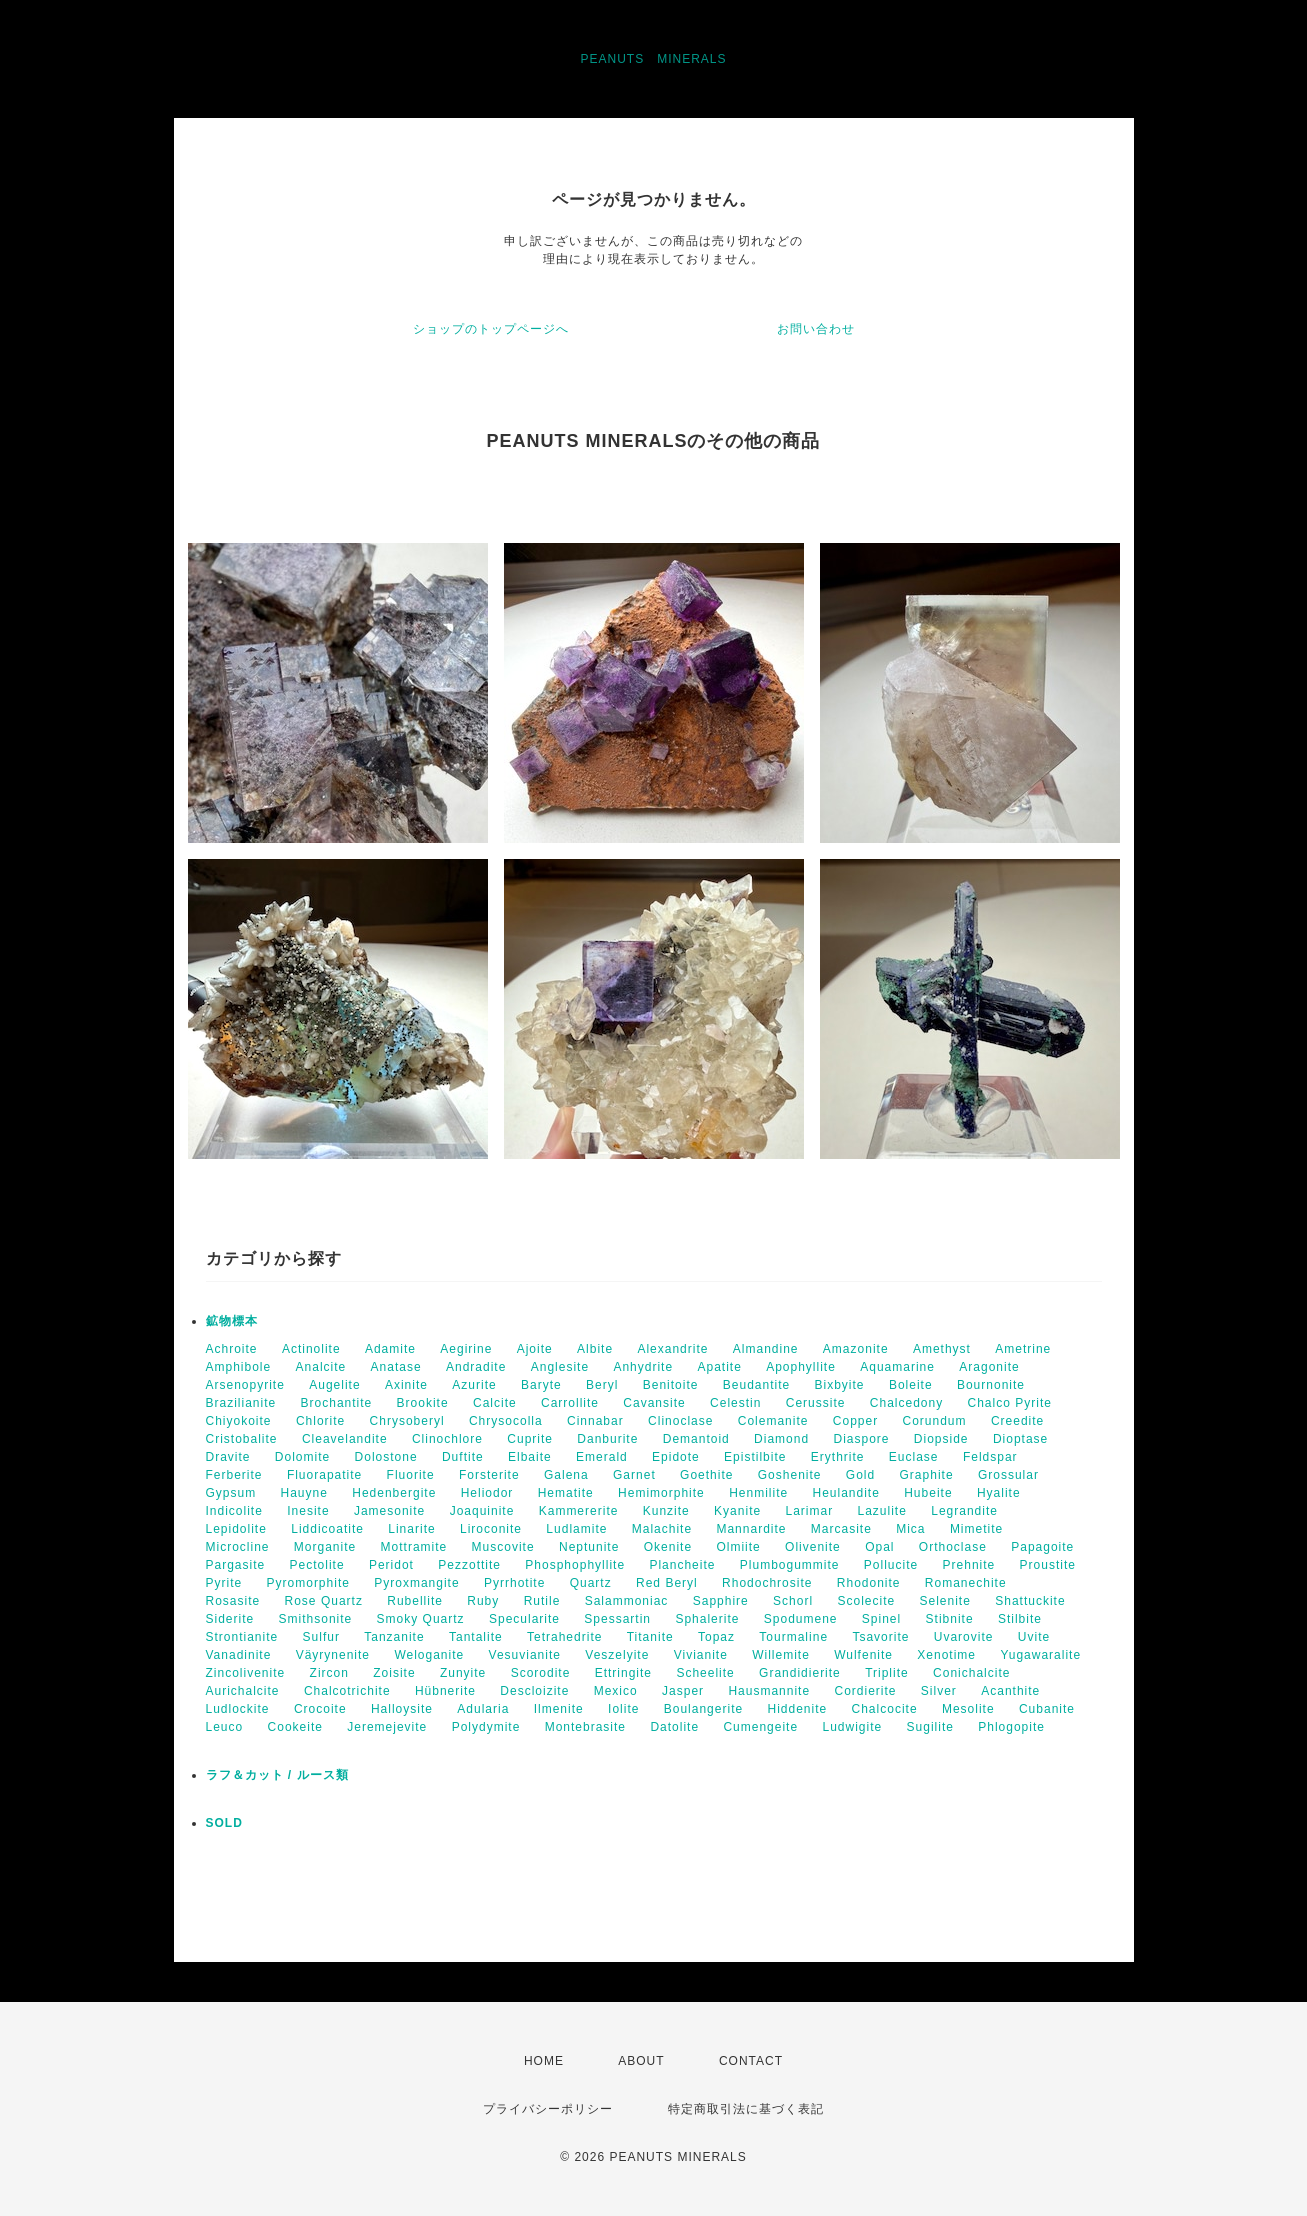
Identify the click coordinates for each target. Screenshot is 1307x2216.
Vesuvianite (525, 1655)
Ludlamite (576, 1529)
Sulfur (321, 1637)
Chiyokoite (239, 1421)
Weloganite (429, 1655)
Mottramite (414, 1547)
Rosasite (233, 1601)
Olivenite (813, 1547)
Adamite (390, 1349)
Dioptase (1020, 1439)
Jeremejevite (387, 1727)
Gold (860, 1475)
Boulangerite (703, 1709)
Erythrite (838, 1457)
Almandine (766, 1349)
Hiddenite (797, 1709)
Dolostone (386, 1457)
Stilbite (1020, 1619)
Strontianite (242, 1637)
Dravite (228, 1457)
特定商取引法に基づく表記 (746, 2109)
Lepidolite (236, 1529)
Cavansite (654, 1403)
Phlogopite (1011, 1727)
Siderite (230, 1619)
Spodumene (801, 1619)
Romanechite (966, 1583)
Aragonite (989, 1367)
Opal (879, 1547)
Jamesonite (389, 1511)
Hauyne (304, 1493)
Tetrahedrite (564, 1637)
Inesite (308, 1511)
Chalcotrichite (347, 1691)
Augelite (334, 1385)
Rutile (542, 1601)
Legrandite (964, 1511)
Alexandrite (672, 1349)
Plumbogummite (790, 1565)
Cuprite (530, 1439)
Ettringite (623, 1673)
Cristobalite (242, 1439)
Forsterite (489, 1475)
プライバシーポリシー (548, 2109)
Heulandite (845, 1493)
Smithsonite (316, 1619)
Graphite (927, 1475)
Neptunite (589, 1547)
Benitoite (671, 1385)
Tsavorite (880, 1637)
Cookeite (295, 1727)
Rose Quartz (324, 1601)
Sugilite (930, 1727)
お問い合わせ (816, 329)
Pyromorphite (308, 1583)
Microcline (238, 1547)
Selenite (945, 1601)
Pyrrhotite (514, 1583)
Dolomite (302, 1457)
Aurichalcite (243, 1691)
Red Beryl (667, 1583)
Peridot (391, 1565)
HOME (544, 2061)
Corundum (935, 1421)
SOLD (224, 1823)
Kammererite (579, 1511)
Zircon (329, 1673)
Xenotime (946, 1655)
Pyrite (224, 1583)
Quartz (591, 1583)
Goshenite (790, 1475)
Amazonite (856, 1349)
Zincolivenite (246, 1673)
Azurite (474, 1385)
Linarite (411, 1529)
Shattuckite (1030, 1601)
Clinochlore (447, 1439)
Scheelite (705, 1673)
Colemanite (773, 1421)
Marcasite (841, 1529)
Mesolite (968, 1709)
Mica (910, 1529)
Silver (939, 1691)
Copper (855, 1421)
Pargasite (236, 1565)
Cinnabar (595, 1421)
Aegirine (466, 1349)
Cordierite (865, 1691)
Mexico (616, 1691)
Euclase (914, 1457)
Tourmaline (793, 1637)
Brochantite (337, 1403)
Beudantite (756, 1385)
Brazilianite (241, 1403)
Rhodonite (869, 1583)
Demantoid (696, 1439)
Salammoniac (627, 1601)
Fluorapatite (324, 1475)
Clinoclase (680, 1421)
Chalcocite (885, 1709)
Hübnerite (445, 1691)
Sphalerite (707, 1619)
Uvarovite (964, 1637)
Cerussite (816, 1403)
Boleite (911, 1385)
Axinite (406, 1385)
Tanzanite (394, 1637)
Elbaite (530, 1457)
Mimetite (976, 1529)
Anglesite (560, 1367)
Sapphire (721, 1601)
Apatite (719, 1367)
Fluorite (411, 1475)
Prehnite (969, 1565)
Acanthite (1010, 1691)
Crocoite (320, 1709)
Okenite (668, 1547)
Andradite (476, 1367)
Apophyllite (801, 1367)
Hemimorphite (661, 1493)
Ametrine (1023, 1349)
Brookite (423, 1403)
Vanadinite (239, 1655)
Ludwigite (852, 1727)
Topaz (716, 1637)
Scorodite (541, 1673)
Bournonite (991, 1385)
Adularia (483, 1709)
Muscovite (503, 1547)
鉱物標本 (232, 1321)
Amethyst (942, 1349)
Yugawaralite (1040, 1655)
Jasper (683, 1691)
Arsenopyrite (245, 1385)
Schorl (793, 1601)
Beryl (602, 1385)
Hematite (566, 1493)
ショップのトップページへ (491, 329)
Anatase (396, 1367)
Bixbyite (840, 1385)
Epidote (676, 1457)
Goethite (706, 1475)
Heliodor (487, 1493)
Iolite (623, 1709)
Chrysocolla (506, 1421)
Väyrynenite (333, 1655)
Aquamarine (897, 1367)
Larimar (809, 1511)
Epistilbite (755, 1457)
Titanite (650, 1637)
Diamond (781, 1439)
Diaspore (861, 1439)
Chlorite (320, 1421)
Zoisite (394, 1673)
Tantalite (476, 1637)
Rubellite (415, 1601)
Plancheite (682, 1565)
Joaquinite (482, 1511)
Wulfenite (863, 1655)
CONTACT (751, 2061)
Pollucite (891, 1565)
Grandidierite (800, 1673)
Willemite (781, 1655)
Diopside (941, 1439)
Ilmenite (559, 1709)
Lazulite (882, 1511)
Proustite (1048, 1565)
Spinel (881, 1619)
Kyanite (737, 1511)
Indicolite (234, 1511)
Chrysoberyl (407, 1421)
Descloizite (534, 1691)
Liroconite (491, 1529)
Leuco (225, 1727)
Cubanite (1047, 1709)
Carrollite (570, 1403)
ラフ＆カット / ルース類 (277, 1775)
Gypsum (231, 1493)
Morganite (325, 1547)
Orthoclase (953, 1547)
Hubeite (928, 1493)
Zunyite (463, 1673)
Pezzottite (469, 1565)
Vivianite (701, 1655)
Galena (566, 1475)
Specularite (524, 1619)
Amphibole (239, 1367)
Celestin (735, 1403)
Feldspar (990, 1457)
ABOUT (641, 2061)
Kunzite (666, 1511)
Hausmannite (769, 1691)
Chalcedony (906, 1403)
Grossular (1008, 1475)
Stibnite (950, 1619)
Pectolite (317, 1565)
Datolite (674, 1727)
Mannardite (751, 1529)
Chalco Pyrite (1010, 1403)
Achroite (232, 1349)
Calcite (495, 1403)
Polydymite (486, 1727)
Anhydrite (643, 1367)
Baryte (541, 1385)
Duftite (463, 1457)
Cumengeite (760, 1727)
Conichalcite (971, 1673)
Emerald (602, 1457)
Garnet (634, 1475)
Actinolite (311, 1349)
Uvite (1034, 1637)
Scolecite (866, 1601)
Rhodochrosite (767, 1583)
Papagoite (1042, 1547)
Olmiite (738, 1547)
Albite (595, 1349)
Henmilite (758, 1493)
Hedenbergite (394, 1493)
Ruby (483, 1601)
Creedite (1017, 1421)
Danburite (607, 1439)
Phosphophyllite (575, 1565)
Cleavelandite (345, 1439)
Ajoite (535, 1349)
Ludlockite (238, 1709)
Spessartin (617, 1619)
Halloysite (402, 1709)
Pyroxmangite (416, 1583)
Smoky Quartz (421, 1619)
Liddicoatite (327, 1529)
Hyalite (999, 1493)
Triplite (887, 1673)
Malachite (662, 1529)
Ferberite (234, 1475)
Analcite (321, 1367)
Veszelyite (617, 1655)
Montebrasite (585, 1727)
